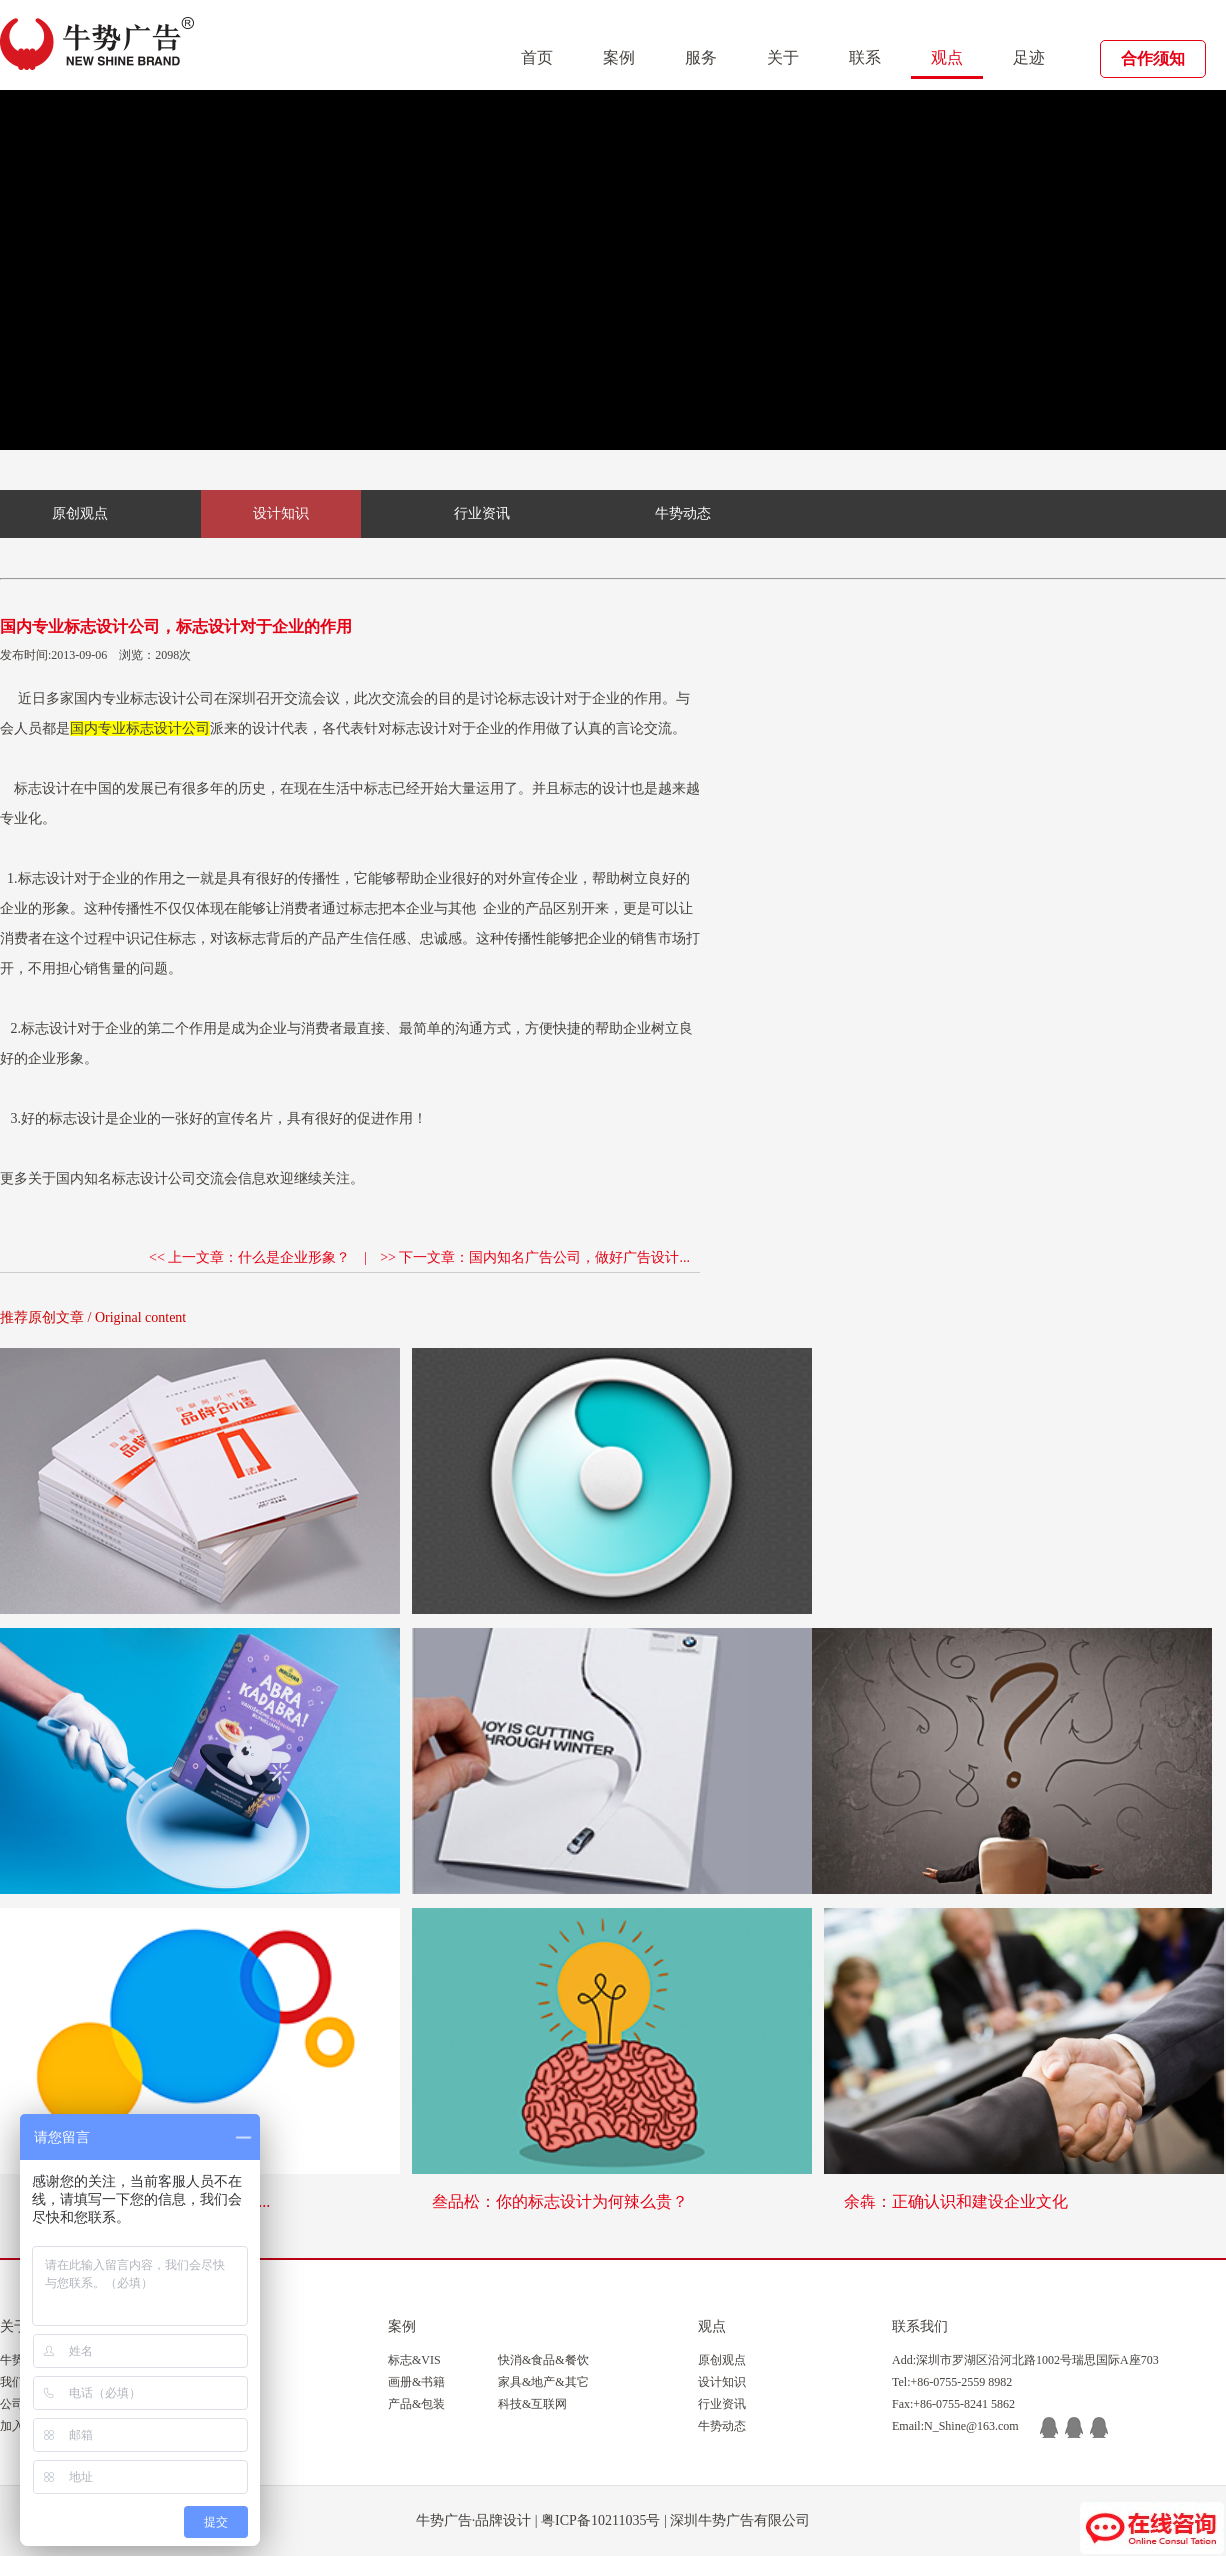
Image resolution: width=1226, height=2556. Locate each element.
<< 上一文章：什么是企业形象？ (249, 1257)
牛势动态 (683, 513)
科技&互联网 (532, 2404)
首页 (537, 57)
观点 (947, 57)
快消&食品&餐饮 (543, 2360)
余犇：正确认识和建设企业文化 (956, 2201)
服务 (701, 57)
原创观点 (80, 513)
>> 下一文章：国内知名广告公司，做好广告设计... (535, 1257)
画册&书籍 (416, 2382)
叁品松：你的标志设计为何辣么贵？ (560, 2201)
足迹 (1029, 57)
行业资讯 (482, 513)
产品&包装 (416, 2404)
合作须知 (1153, 58)
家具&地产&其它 (543, 2382)
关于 (783, 57)
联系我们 (920, 2326)
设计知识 (281, 513)
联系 (865, 57)
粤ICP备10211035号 (600, 2520)
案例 (619, 57)
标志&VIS (414, 2360)
